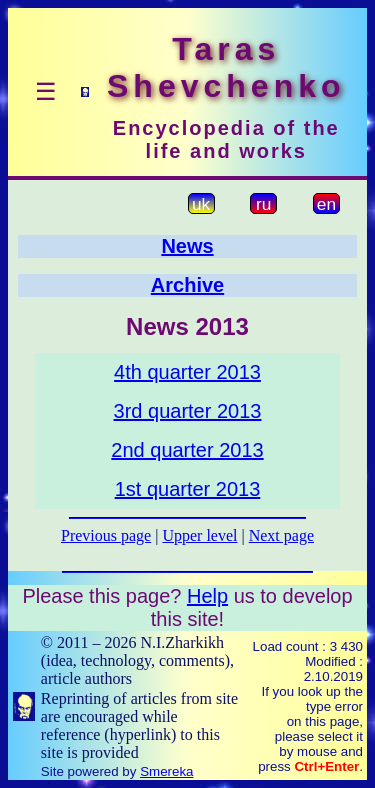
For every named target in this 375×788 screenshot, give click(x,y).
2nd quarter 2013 (187, 450)
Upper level (199, 535)
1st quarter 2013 (188, 489)
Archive (187, 285)
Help (207, 596)
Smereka (166, 771)
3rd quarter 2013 (188, 411)
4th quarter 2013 (187, 372)
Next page (281, 535)
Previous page (106, 535)
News (187, 246)
